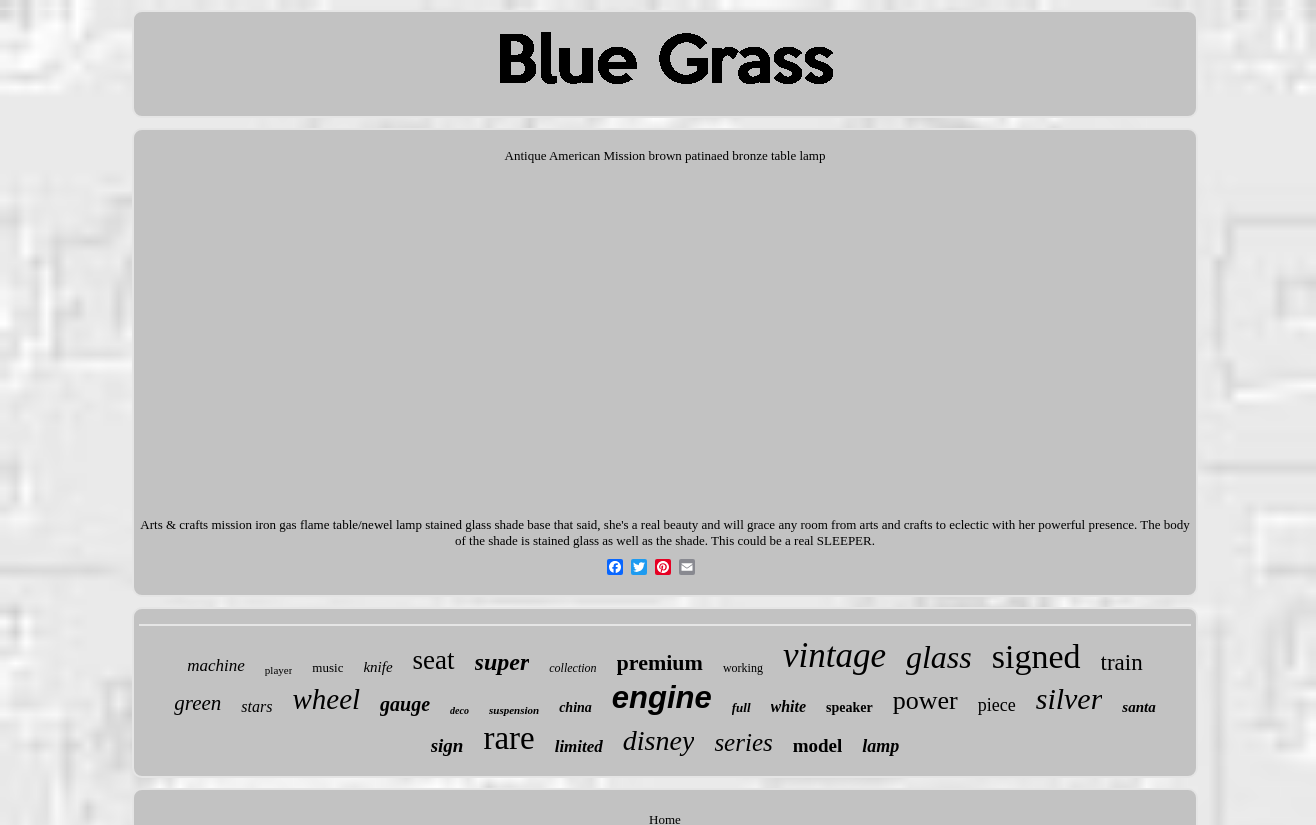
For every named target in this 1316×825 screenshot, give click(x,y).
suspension (514, 710)
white (789, 706)
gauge (405, 704)
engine (662, 697)
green (197, 703)
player (278, 670)
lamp (880, 746)
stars (256, 706)
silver (1069, 698)
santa (1138, 707)
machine (216, 665)
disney (659, 740)
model (818, 745)
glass (939, 657)
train (1122, 662)
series (743, 742)
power (925, 700)
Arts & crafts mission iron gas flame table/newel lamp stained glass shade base (345, 524)
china (575, 707)
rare (508, 738)
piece (997, 705)
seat (434, 660)
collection (572, 668)
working (743, 668)
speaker (849, 707)
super (502, 662)
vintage (834, 655)
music (327, 667)
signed (1036, 656)
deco (459, 710)
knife (377, 667)
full (741, 707)
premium (660, 662)
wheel (326, 699)
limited (579, 746)
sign (447, 745)
